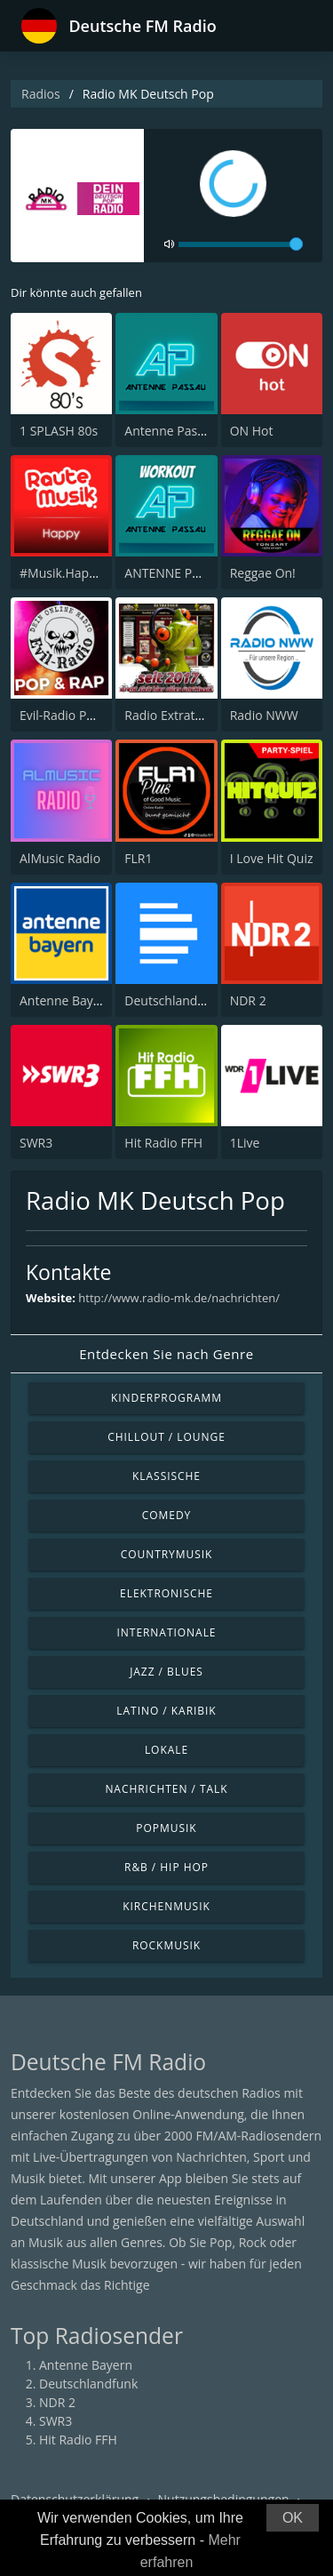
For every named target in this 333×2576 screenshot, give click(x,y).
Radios (40, 93)
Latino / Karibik (166, 1710)
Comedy (167, 1515)
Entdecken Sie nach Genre (166, 1354)
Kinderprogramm (166, 1397)
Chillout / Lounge (166, 1436)
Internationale (167, 1632)
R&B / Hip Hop (166, 1867)
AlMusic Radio (60, 858)
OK (292, 2517)
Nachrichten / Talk (166, 1788)
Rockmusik (166, 1945)
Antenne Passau (171, 430)
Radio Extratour (169, 715)
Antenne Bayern (66, 1000)
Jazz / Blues (166, 1671)
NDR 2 (248, 1000)
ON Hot (252, 430)
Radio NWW (264, 715)
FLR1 (138, 858)
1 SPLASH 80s (59, 430)
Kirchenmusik (166, 1906)
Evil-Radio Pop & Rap (79, 715)
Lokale (166, 1749)
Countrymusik (167, 1554)
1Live (245, 1142)
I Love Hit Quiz (271, 858)
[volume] (240, 244)
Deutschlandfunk (173, 1000)
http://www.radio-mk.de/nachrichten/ (179, 1298)
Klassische (166, 1476)
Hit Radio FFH (163, 1142)
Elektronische (166, 1593)
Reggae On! (263, 572)
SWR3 (36, 1142)
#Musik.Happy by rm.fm (89, 572)
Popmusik (166, 1828)
